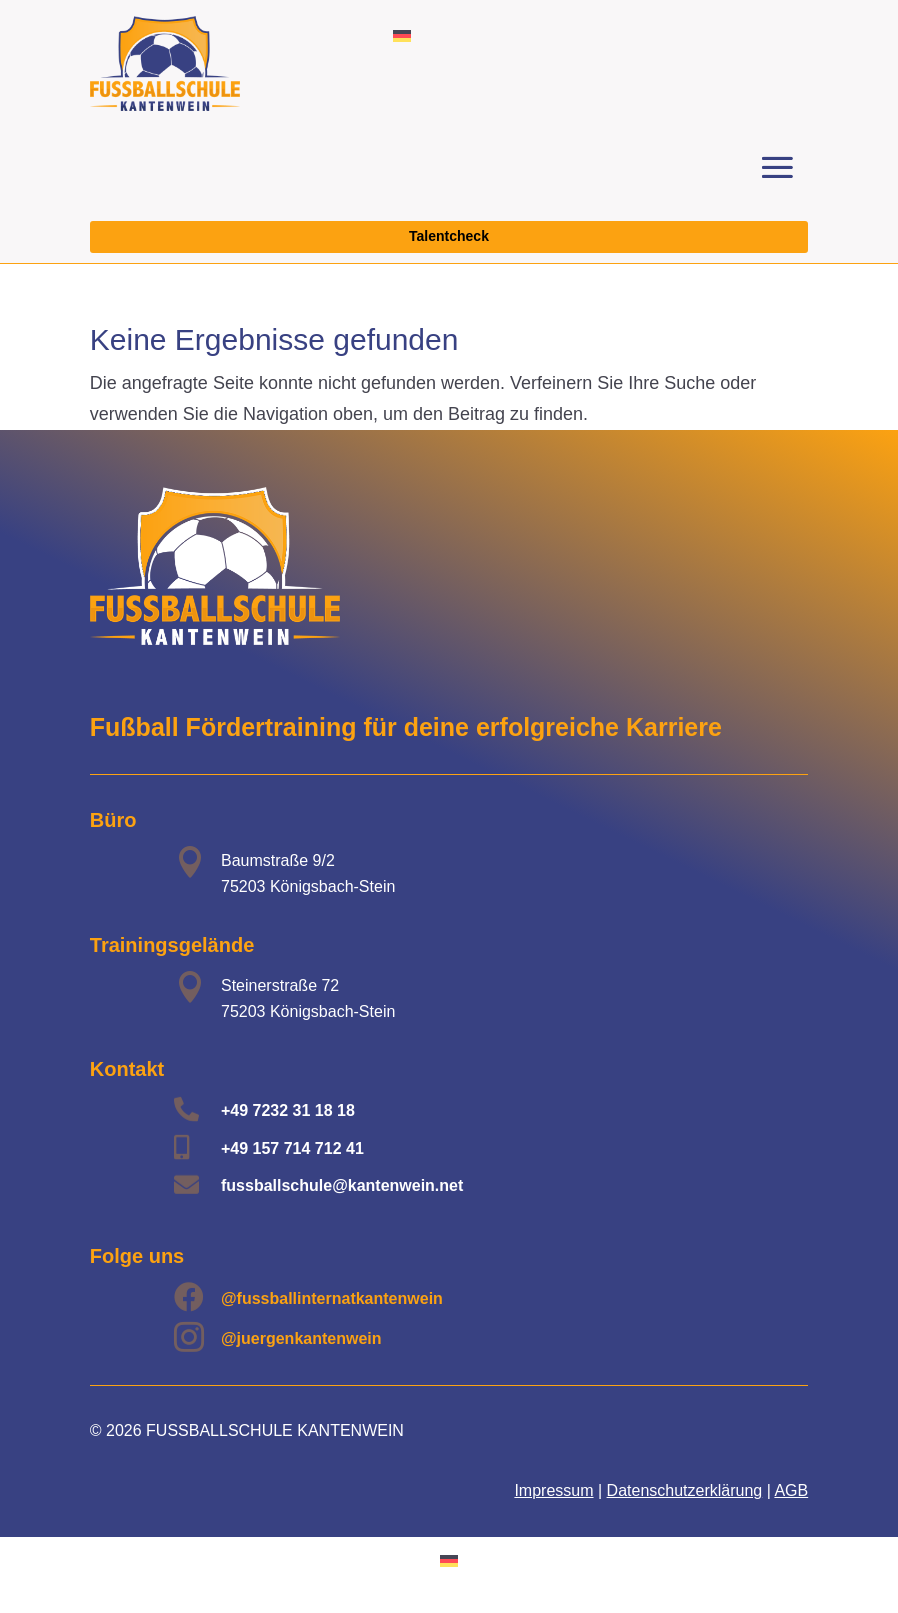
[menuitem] (402, 35)
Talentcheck (449, 236)
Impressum (553, 1490)
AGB (791, 1490)
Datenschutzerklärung (685, 1490)
